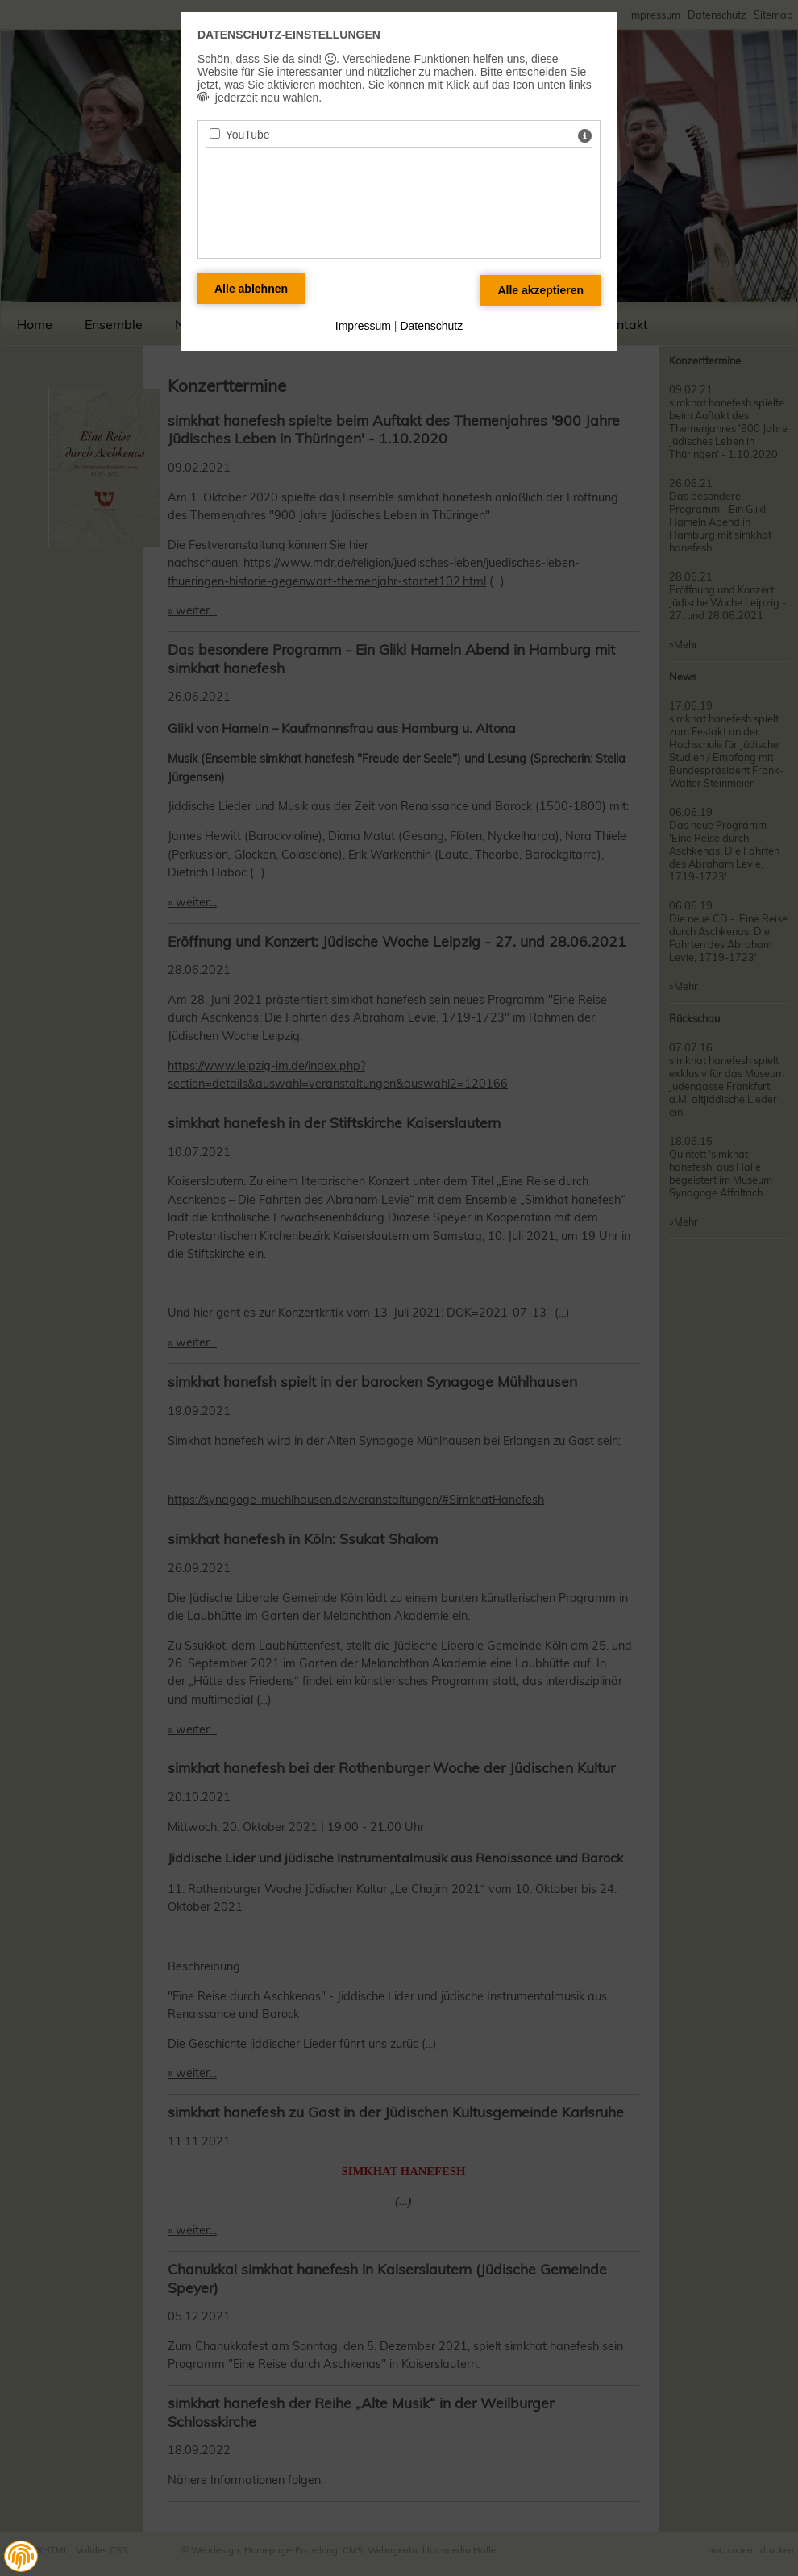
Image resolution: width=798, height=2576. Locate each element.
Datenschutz (431, 325)
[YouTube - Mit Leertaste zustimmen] (215, 133)
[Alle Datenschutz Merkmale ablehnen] (251, 288)
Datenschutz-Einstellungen (288, 34)
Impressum (363, 325)
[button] (21, 2557)
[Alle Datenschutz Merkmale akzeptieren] (540, 290)
